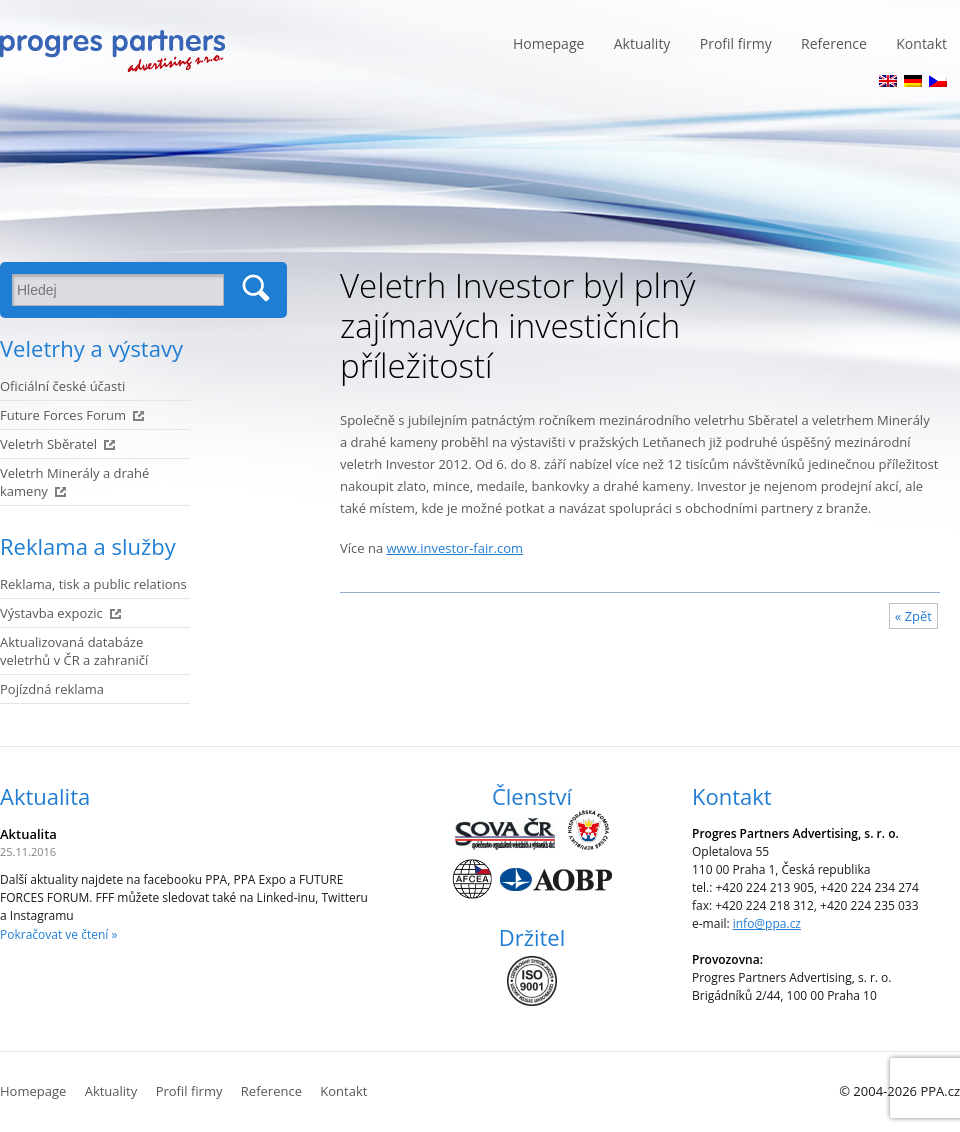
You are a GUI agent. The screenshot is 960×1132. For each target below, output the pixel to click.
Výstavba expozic (51, 613)
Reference (834, 43)
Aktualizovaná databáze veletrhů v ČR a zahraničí (74, 651)
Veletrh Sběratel (48, 444)
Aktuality (642, 43)
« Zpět (913, 616)
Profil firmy (736, 43)
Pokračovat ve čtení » (58, 934)
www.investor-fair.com (455, 548)
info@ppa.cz (767, 923)
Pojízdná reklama (52, 689)
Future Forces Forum (63, 415)
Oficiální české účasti (62, 386)
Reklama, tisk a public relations (93, 584)
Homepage (548, 43)
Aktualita (45, 796)
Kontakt (921, 43)
